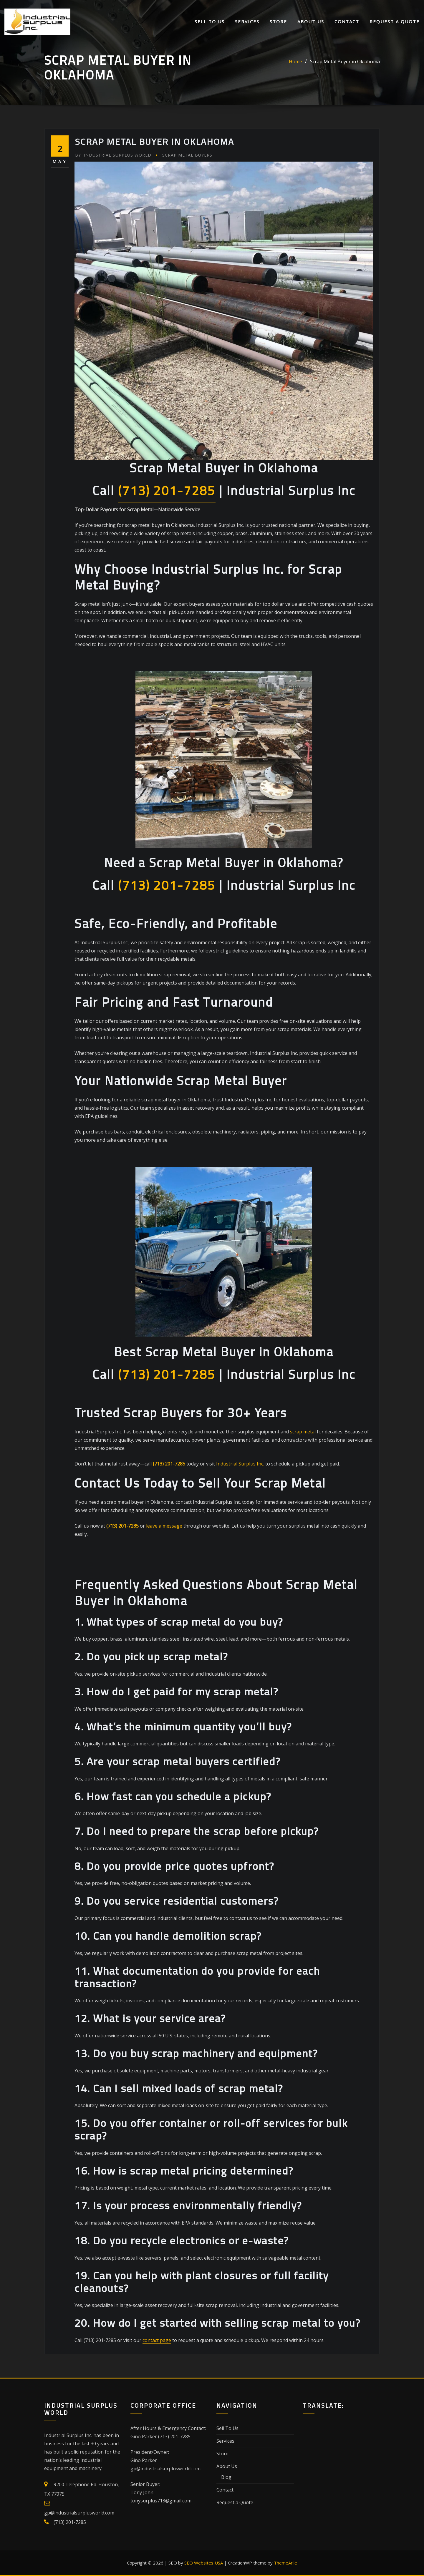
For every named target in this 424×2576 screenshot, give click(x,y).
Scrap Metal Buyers (187, 155)
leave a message (164, 1526)
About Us (310, 22)
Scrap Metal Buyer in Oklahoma (345, 61)
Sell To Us (210, 22)
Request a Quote (395, 22)
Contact (346, 22)
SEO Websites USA (203, 2563)
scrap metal (303, 1431)
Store (278, 22)
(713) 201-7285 (167, 490)
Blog (226, 2477)
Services (247, 22)
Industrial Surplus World (113, 155)
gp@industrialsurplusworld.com (79, 2512)
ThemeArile (285, 2563)
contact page (157, 2340)
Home (295, 61)
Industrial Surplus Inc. (240, 1463)
